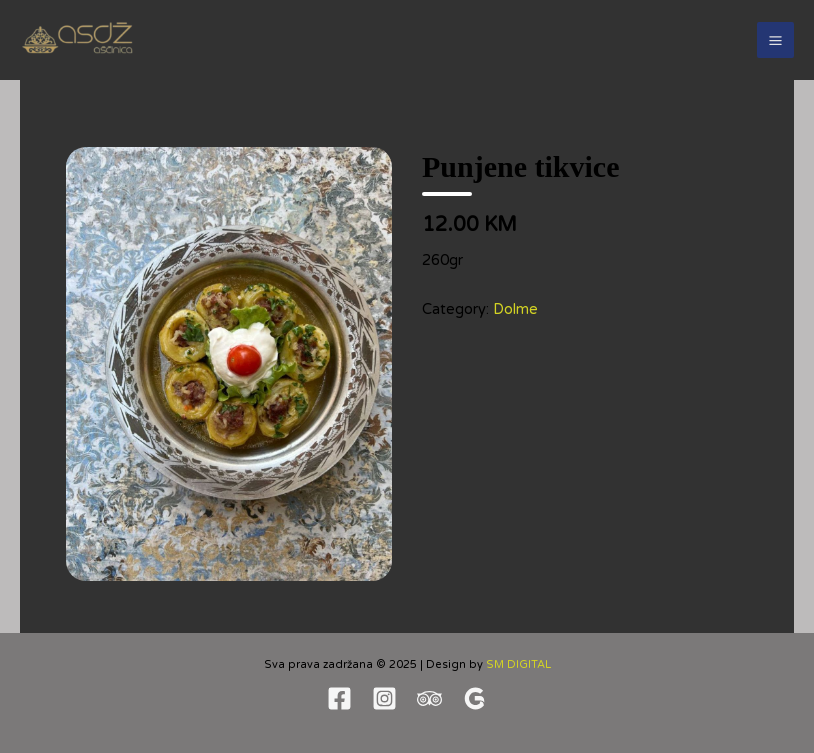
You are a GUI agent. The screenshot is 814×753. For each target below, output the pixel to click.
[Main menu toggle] (775, 40)
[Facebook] (339, 698)
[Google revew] (474, 698)
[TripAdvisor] (429, 698)
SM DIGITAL (518, 664)
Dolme (515, 309)
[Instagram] (384, 698)
